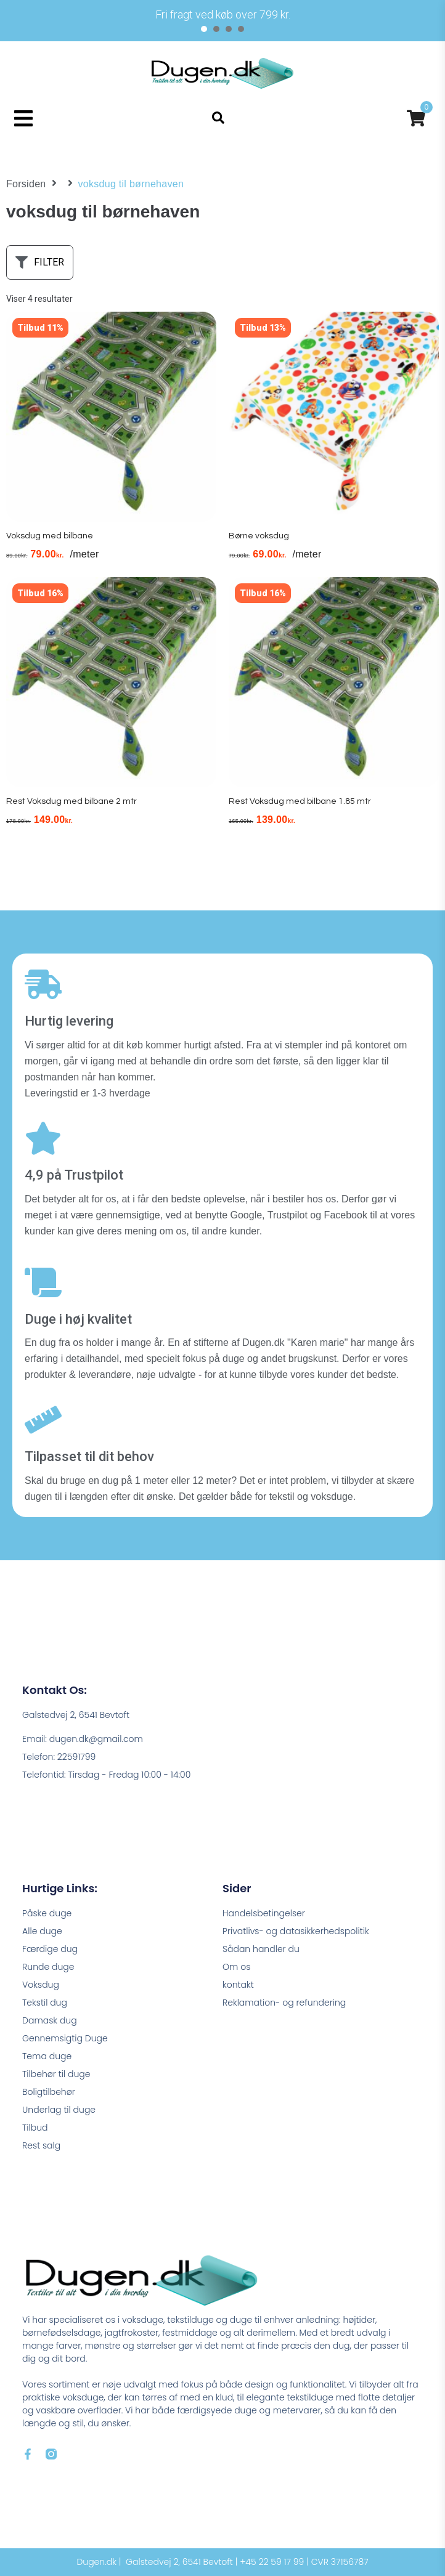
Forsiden (26, 184)
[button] (23, 118)
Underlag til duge (59, 2110)
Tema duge (46, 2056)
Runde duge (48, 1967)
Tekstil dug (44, 2002)
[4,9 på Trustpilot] (43, 1138)
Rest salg (41, 2145)
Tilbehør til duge (56, 2074)
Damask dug (49, 2020)
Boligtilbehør (48, 2092)
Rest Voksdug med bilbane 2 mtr (71, 801)
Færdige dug (50, 1949)
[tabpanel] (222, 14)
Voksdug (40, 1985)
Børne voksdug (259, 536)
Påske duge (46, 1913)
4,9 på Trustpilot (74, 1175)
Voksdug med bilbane (49, 536)
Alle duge (42, 1931)
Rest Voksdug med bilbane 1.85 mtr (300, 801)
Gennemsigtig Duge (65, 2038)
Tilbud (34, 2127)
